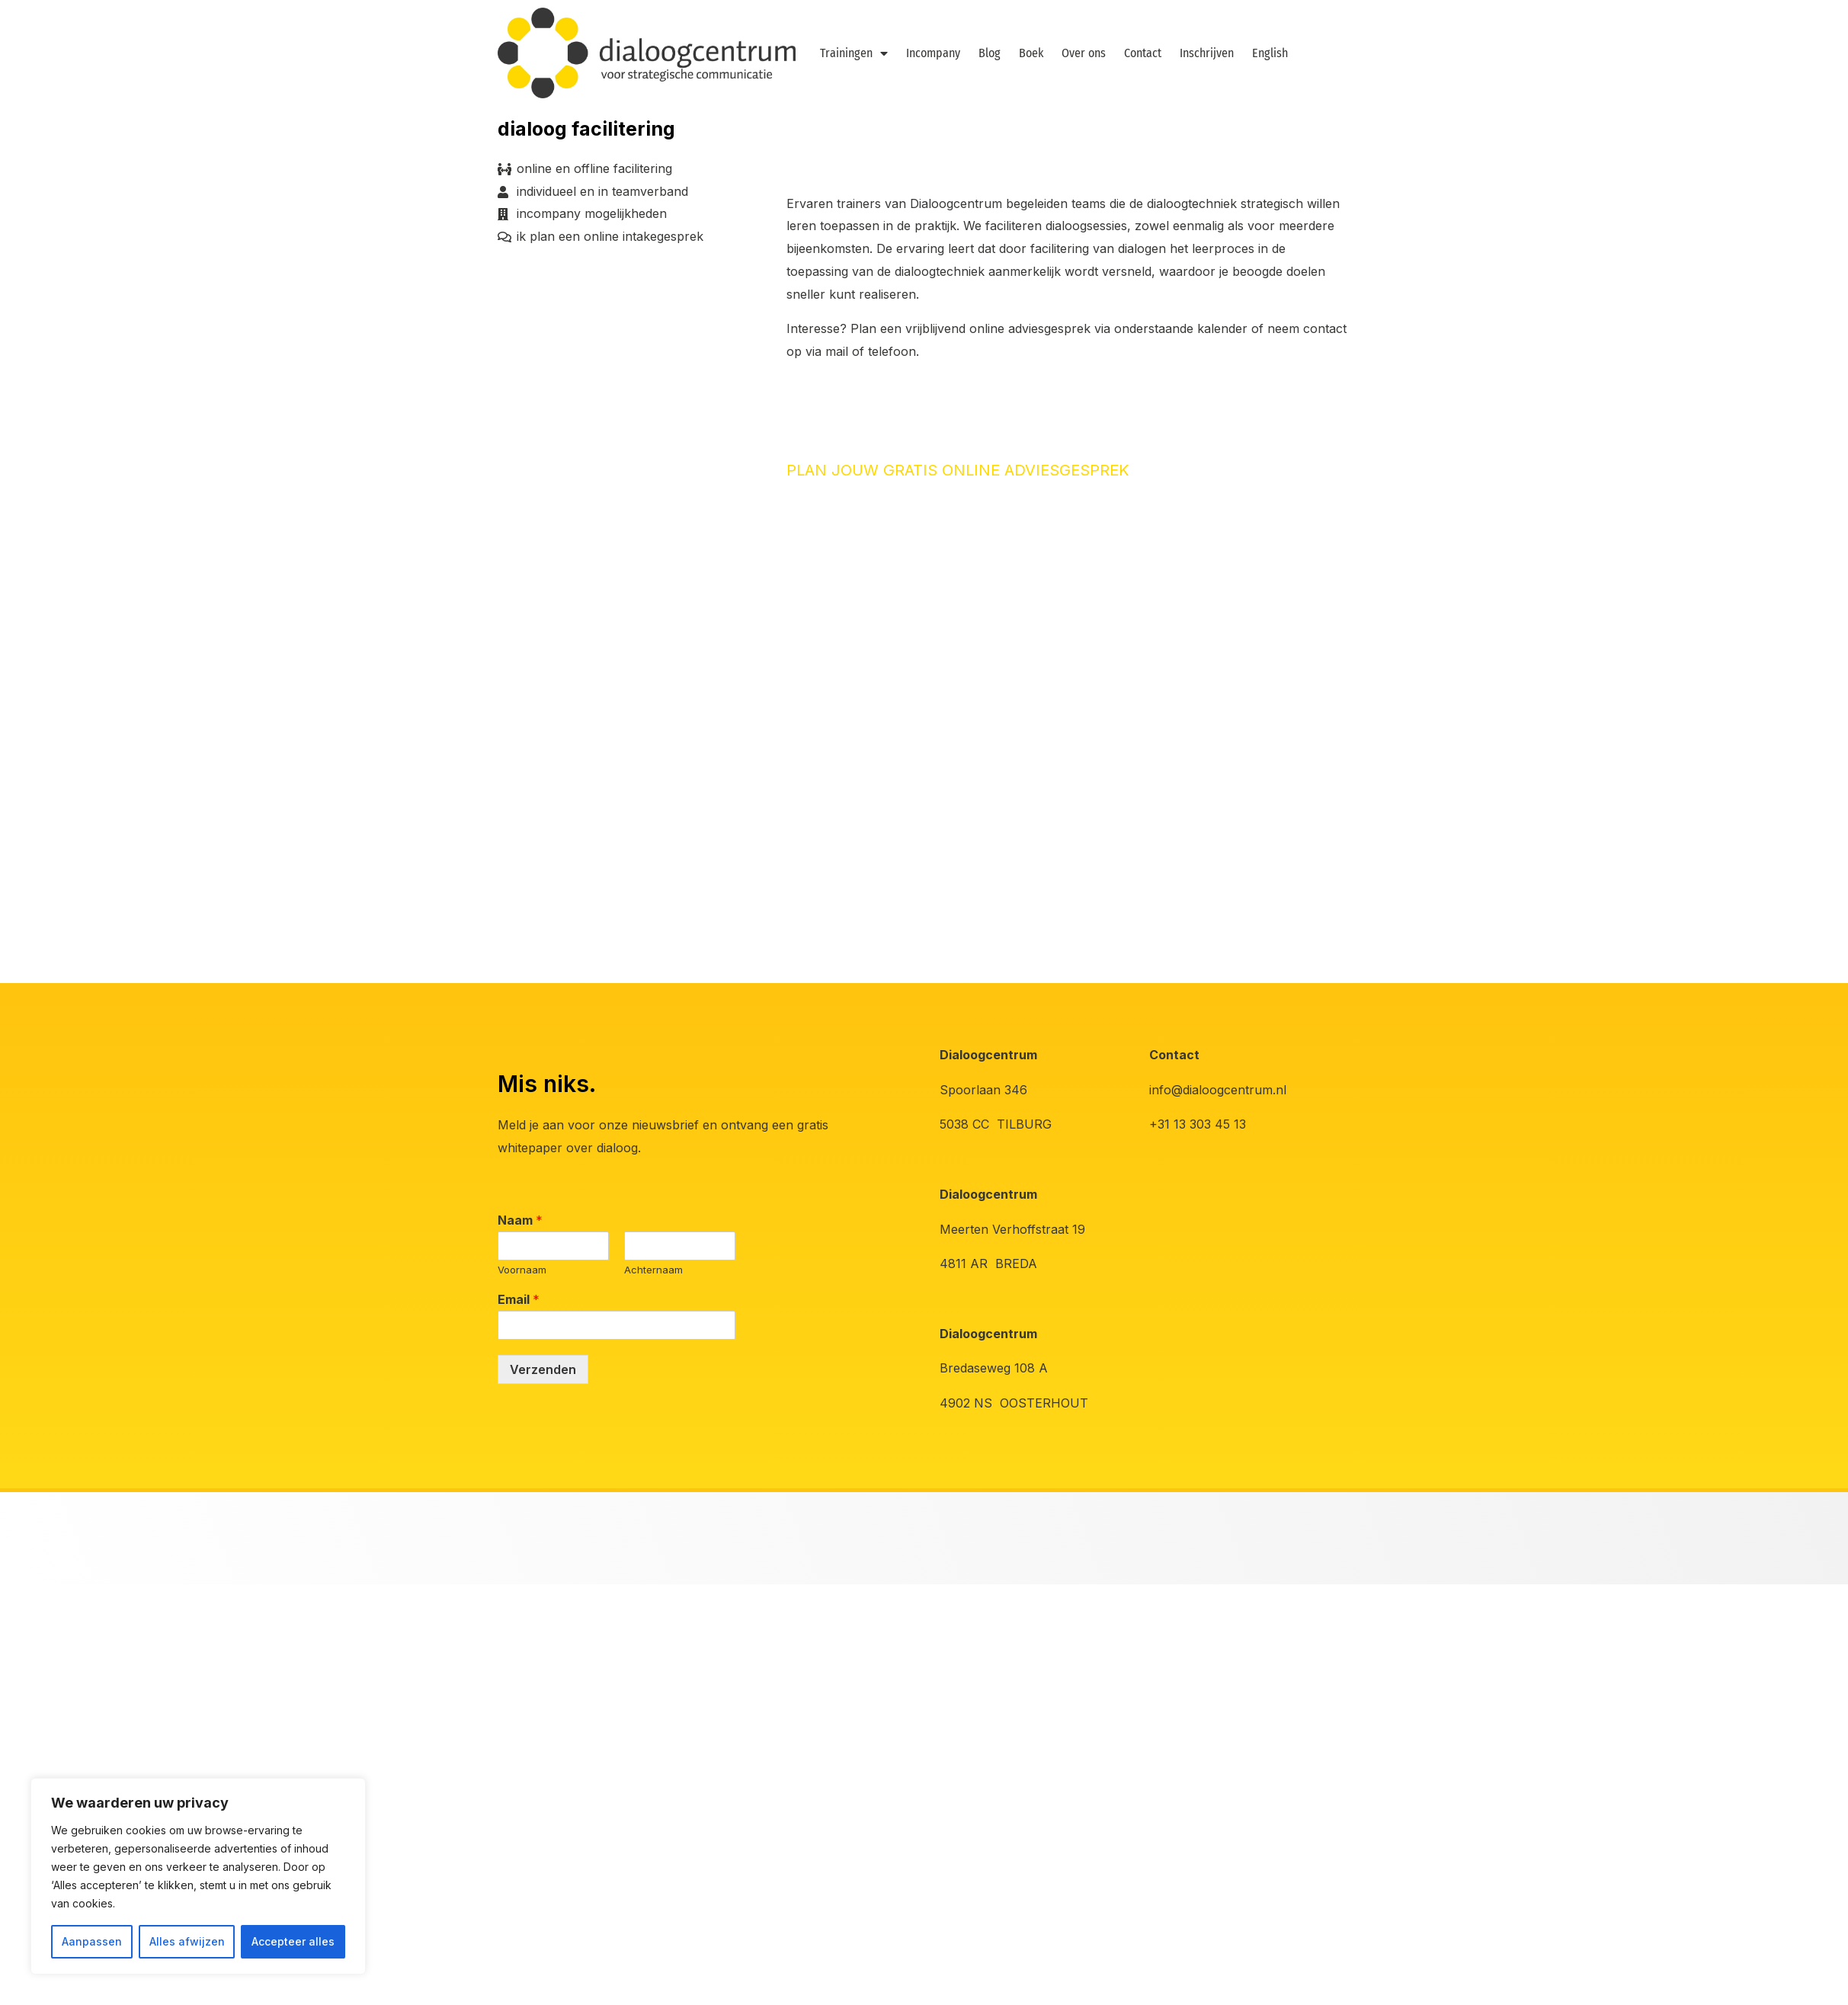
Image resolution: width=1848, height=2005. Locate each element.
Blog (989, 53)
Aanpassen (92, 1941)
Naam (520, 1220)
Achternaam (653, 1270)
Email (519, 1299)
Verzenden (543, 1369)
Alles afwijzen (187, 1941)
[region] (198, 1876)
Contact (1142, 53)
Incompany (933, 53)
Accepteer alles (293, 1941)
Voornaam (522, 1270)
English (1270, 53)
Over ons (1084, 53)
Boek (1031, 53)
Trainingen (854, 53)
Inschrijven (1207, 53)
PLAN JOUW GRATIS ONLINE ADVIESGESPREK (957, 470)
